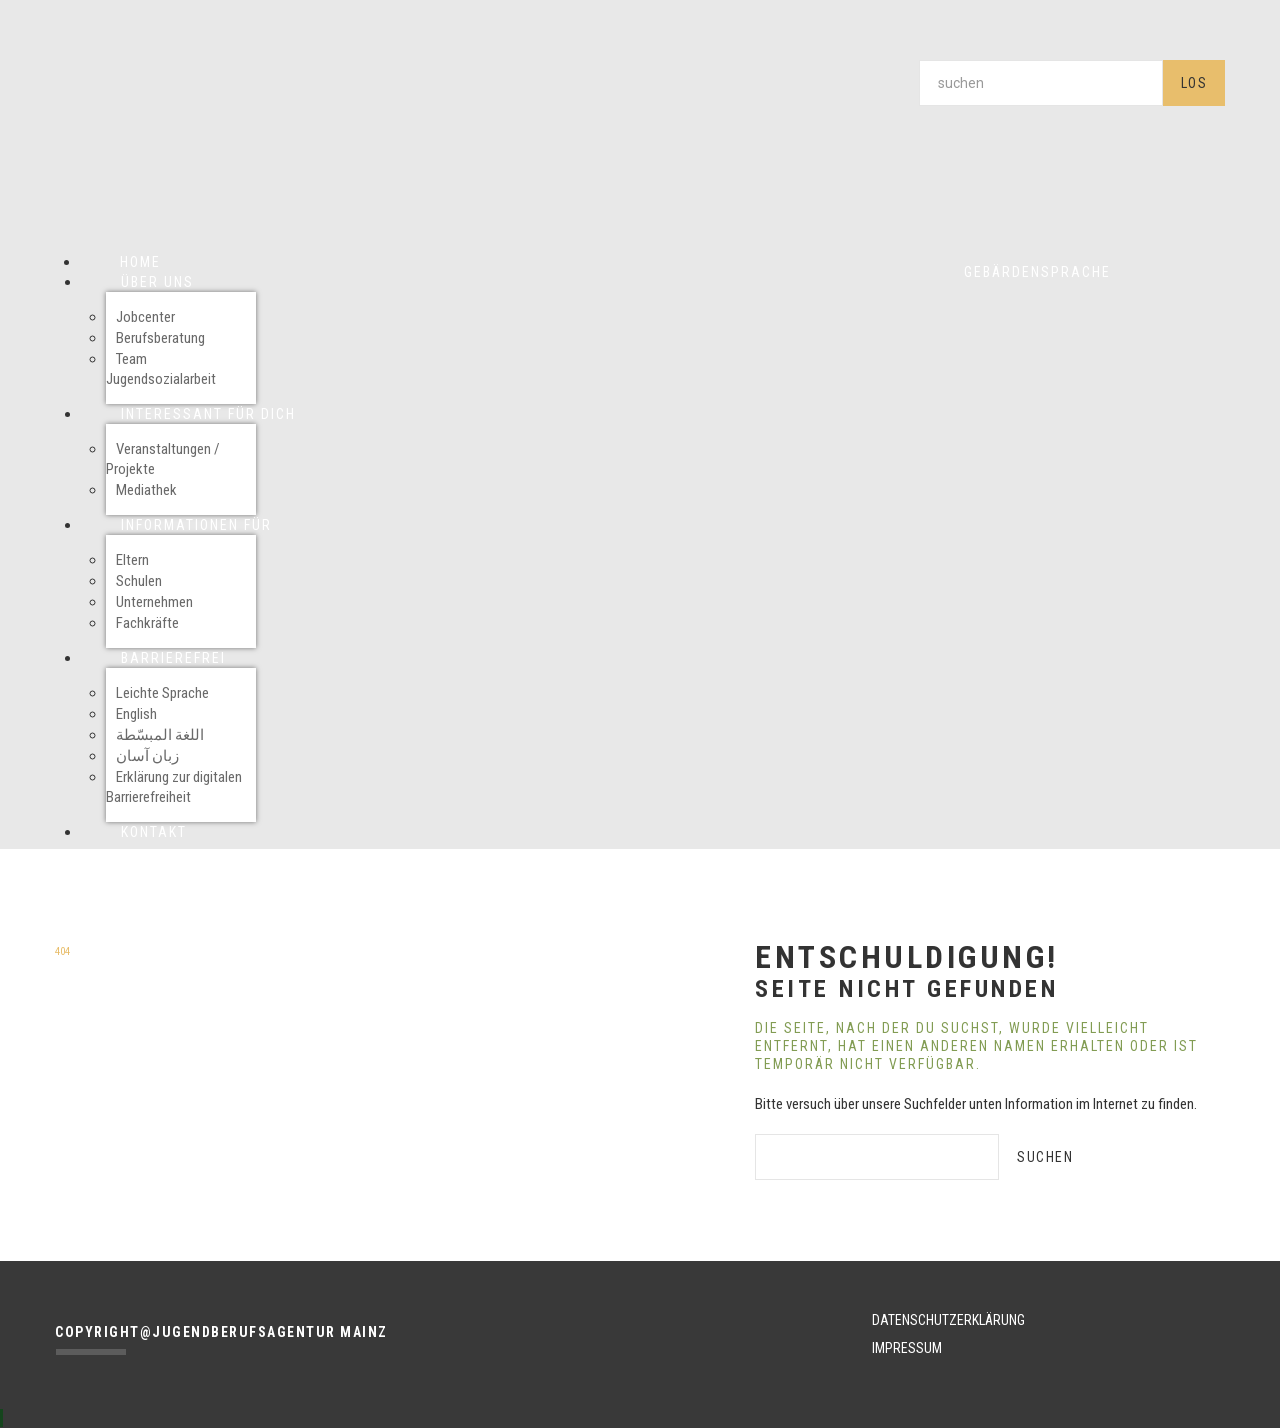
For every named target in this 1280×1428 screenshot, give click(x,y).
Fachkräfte (147, 623)
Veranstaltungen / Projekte (163, 459)
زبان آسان (147, 756)
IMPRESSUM (907, 1348)
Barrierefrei (173, 658)
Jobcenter (145, 317)
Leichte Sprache (162, 693)
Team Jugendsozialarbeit (161, 369)
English (136, 714)
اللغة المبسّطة (160, 735)
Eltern (132, 560)
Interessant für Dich (208, 414)
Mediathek (146, 490)
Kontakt (154, 832)
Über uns (157, 282)
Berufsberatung (160, 338)
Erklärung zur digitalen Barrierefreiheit (174, 787)
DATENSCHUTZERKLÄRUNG (948, 1320)
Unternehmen (154, 602)
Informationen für (196, 525)
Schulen (139, 581)
